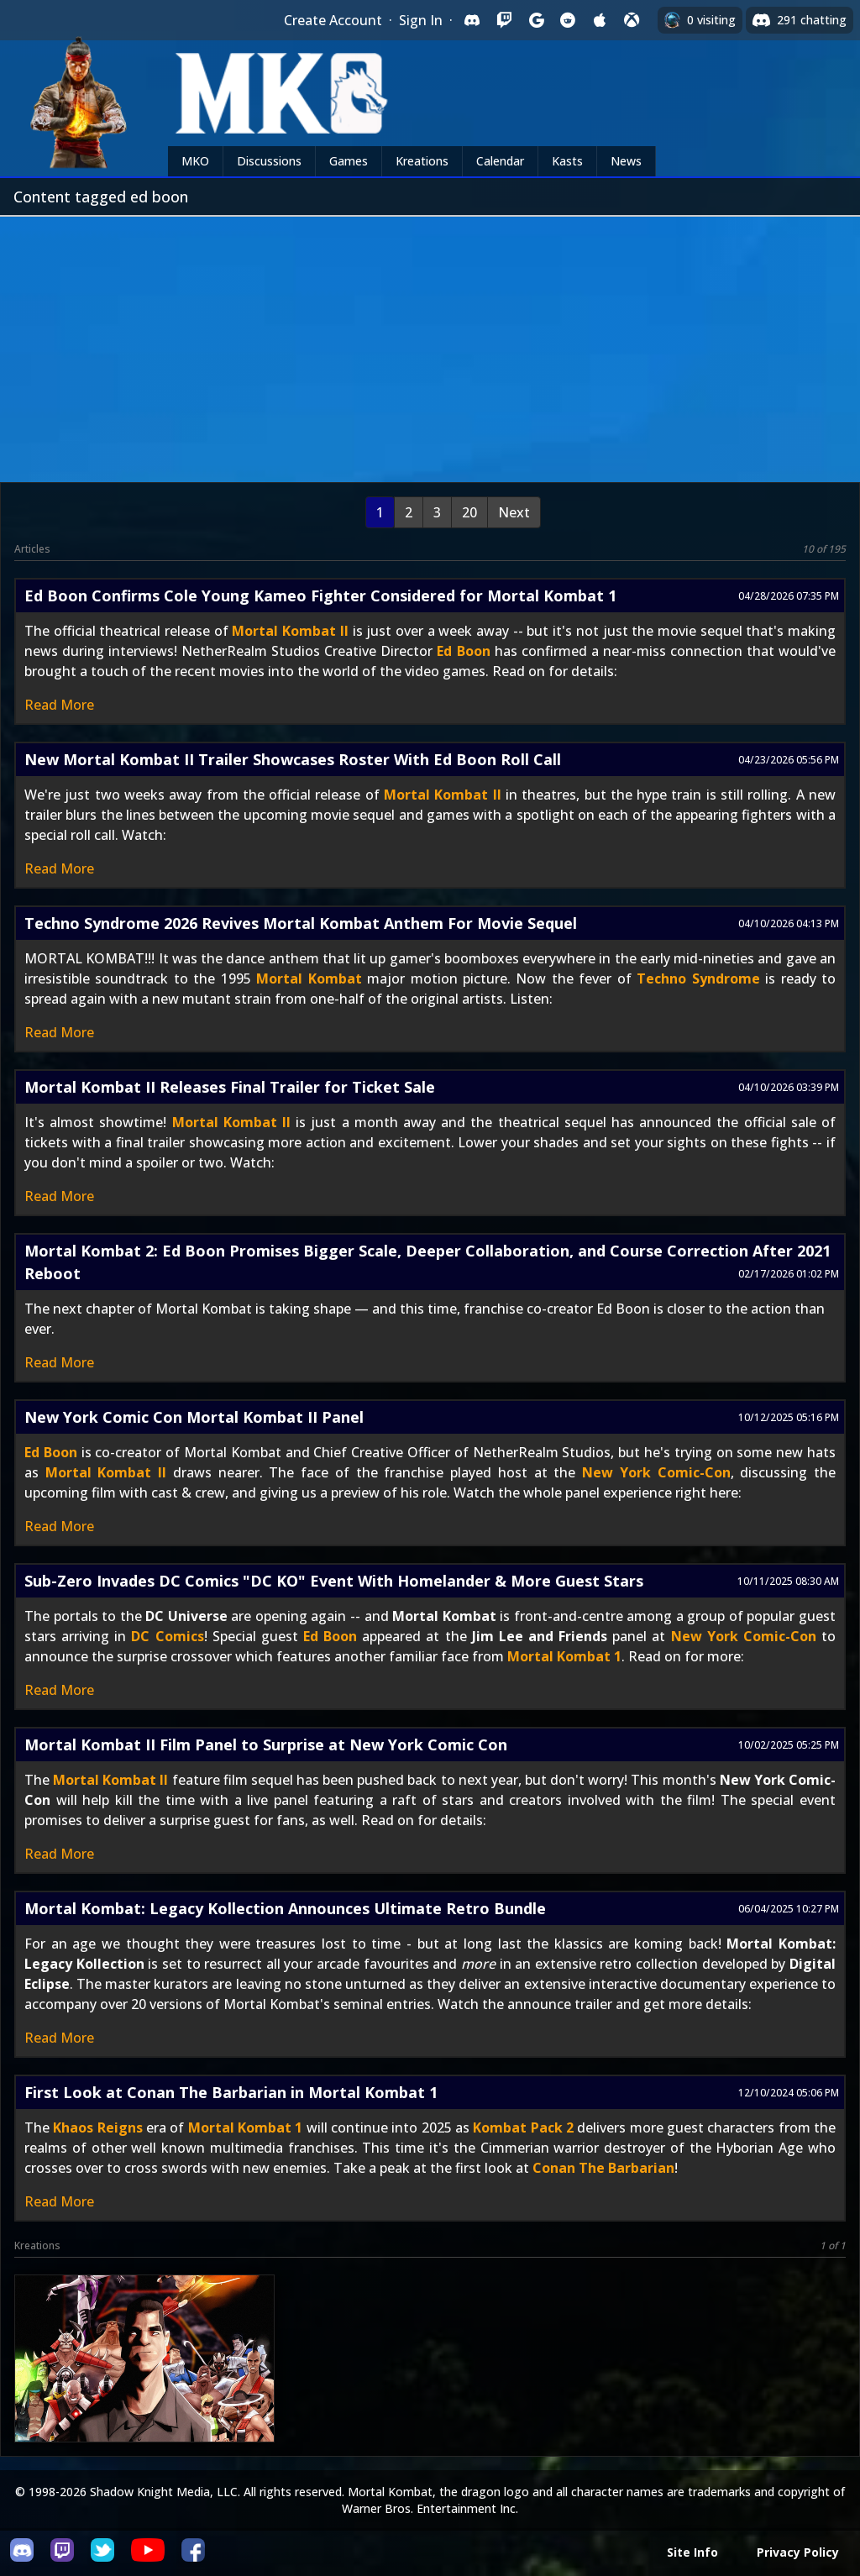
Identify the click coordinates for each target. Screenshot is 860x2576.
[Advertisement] (430, 342)
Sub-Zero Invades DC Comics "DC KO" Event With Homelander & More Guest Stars (333, 1581)
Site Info (692, 2552)
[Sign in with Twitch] (504, 20)
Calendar (500, 161)
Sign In (421, 20)
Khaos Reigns (97, 2127)
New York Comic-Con (656, 1472)
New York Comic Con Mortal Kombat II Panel (194, 1417)
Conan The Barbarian (603, 2168)
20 (469, 512)
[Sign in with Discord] (472, 20)
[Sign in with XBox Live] (631, 20)
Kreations (422, 161)
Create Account (333, 20)
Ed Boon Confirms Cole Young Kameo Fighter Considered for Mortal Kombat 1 (320, 595)
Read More (59, 704)
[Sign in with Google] (535, 20)
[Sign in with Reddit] (567, 20)
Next (514, 512)
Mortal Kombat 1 (564, 1656)
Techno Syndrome (698, 978)
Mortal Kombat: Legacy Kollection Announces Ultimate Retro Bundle (285, 1908)
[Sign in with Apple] (599, 20)
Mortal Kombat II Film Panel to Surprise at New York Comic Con (265, 1744)
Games (348, 161)
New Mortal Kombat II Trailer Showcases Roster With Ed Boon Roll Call (292, 759)
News (626, 161)
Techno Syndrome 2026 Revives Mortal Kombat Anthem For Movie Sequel (300, 923)
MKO (195, 161)
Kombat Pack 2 (523, 2127)
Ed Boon (463, 651)
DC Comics (167, 1636)
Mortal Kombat (308, 978)
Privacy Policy (798, 2552)
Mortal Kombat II (290, 631)
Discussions (269, 161)
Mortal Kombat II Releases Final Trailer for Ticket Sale (229, 1087)
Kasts (567, 161)
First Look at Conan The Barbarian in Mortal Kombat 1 (231, 2092)
